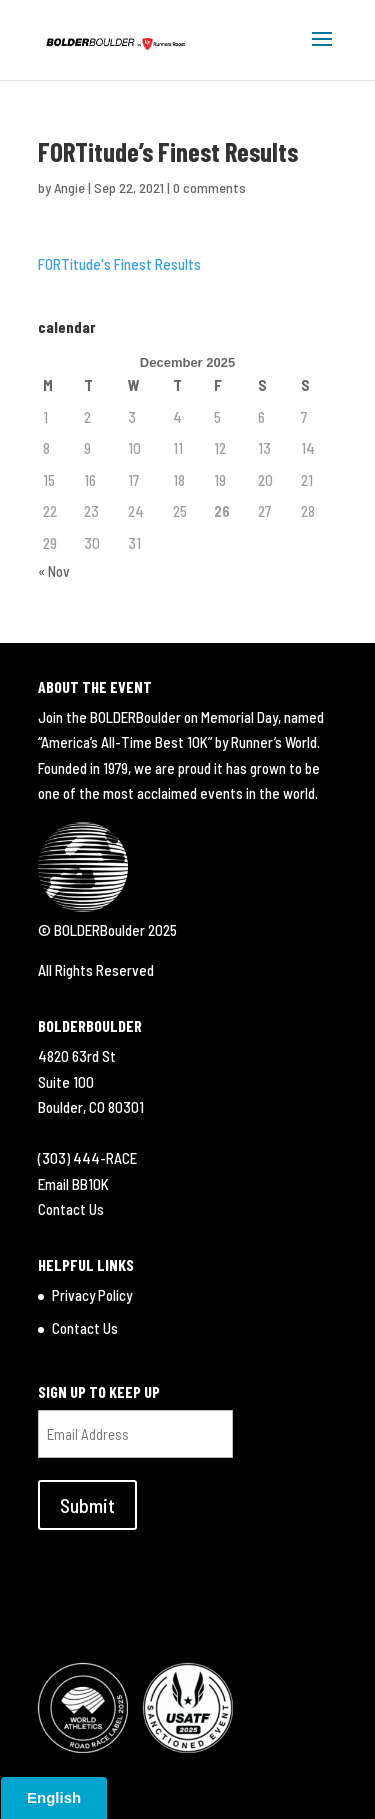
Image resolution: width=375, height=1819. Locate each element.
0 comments (209, 187)
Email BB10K (73, 1184)
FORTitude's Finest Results (119, 264)
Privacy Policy (92, 1295)
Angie (69, 187)
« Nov (54, 571)
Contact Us (71, 1209)
